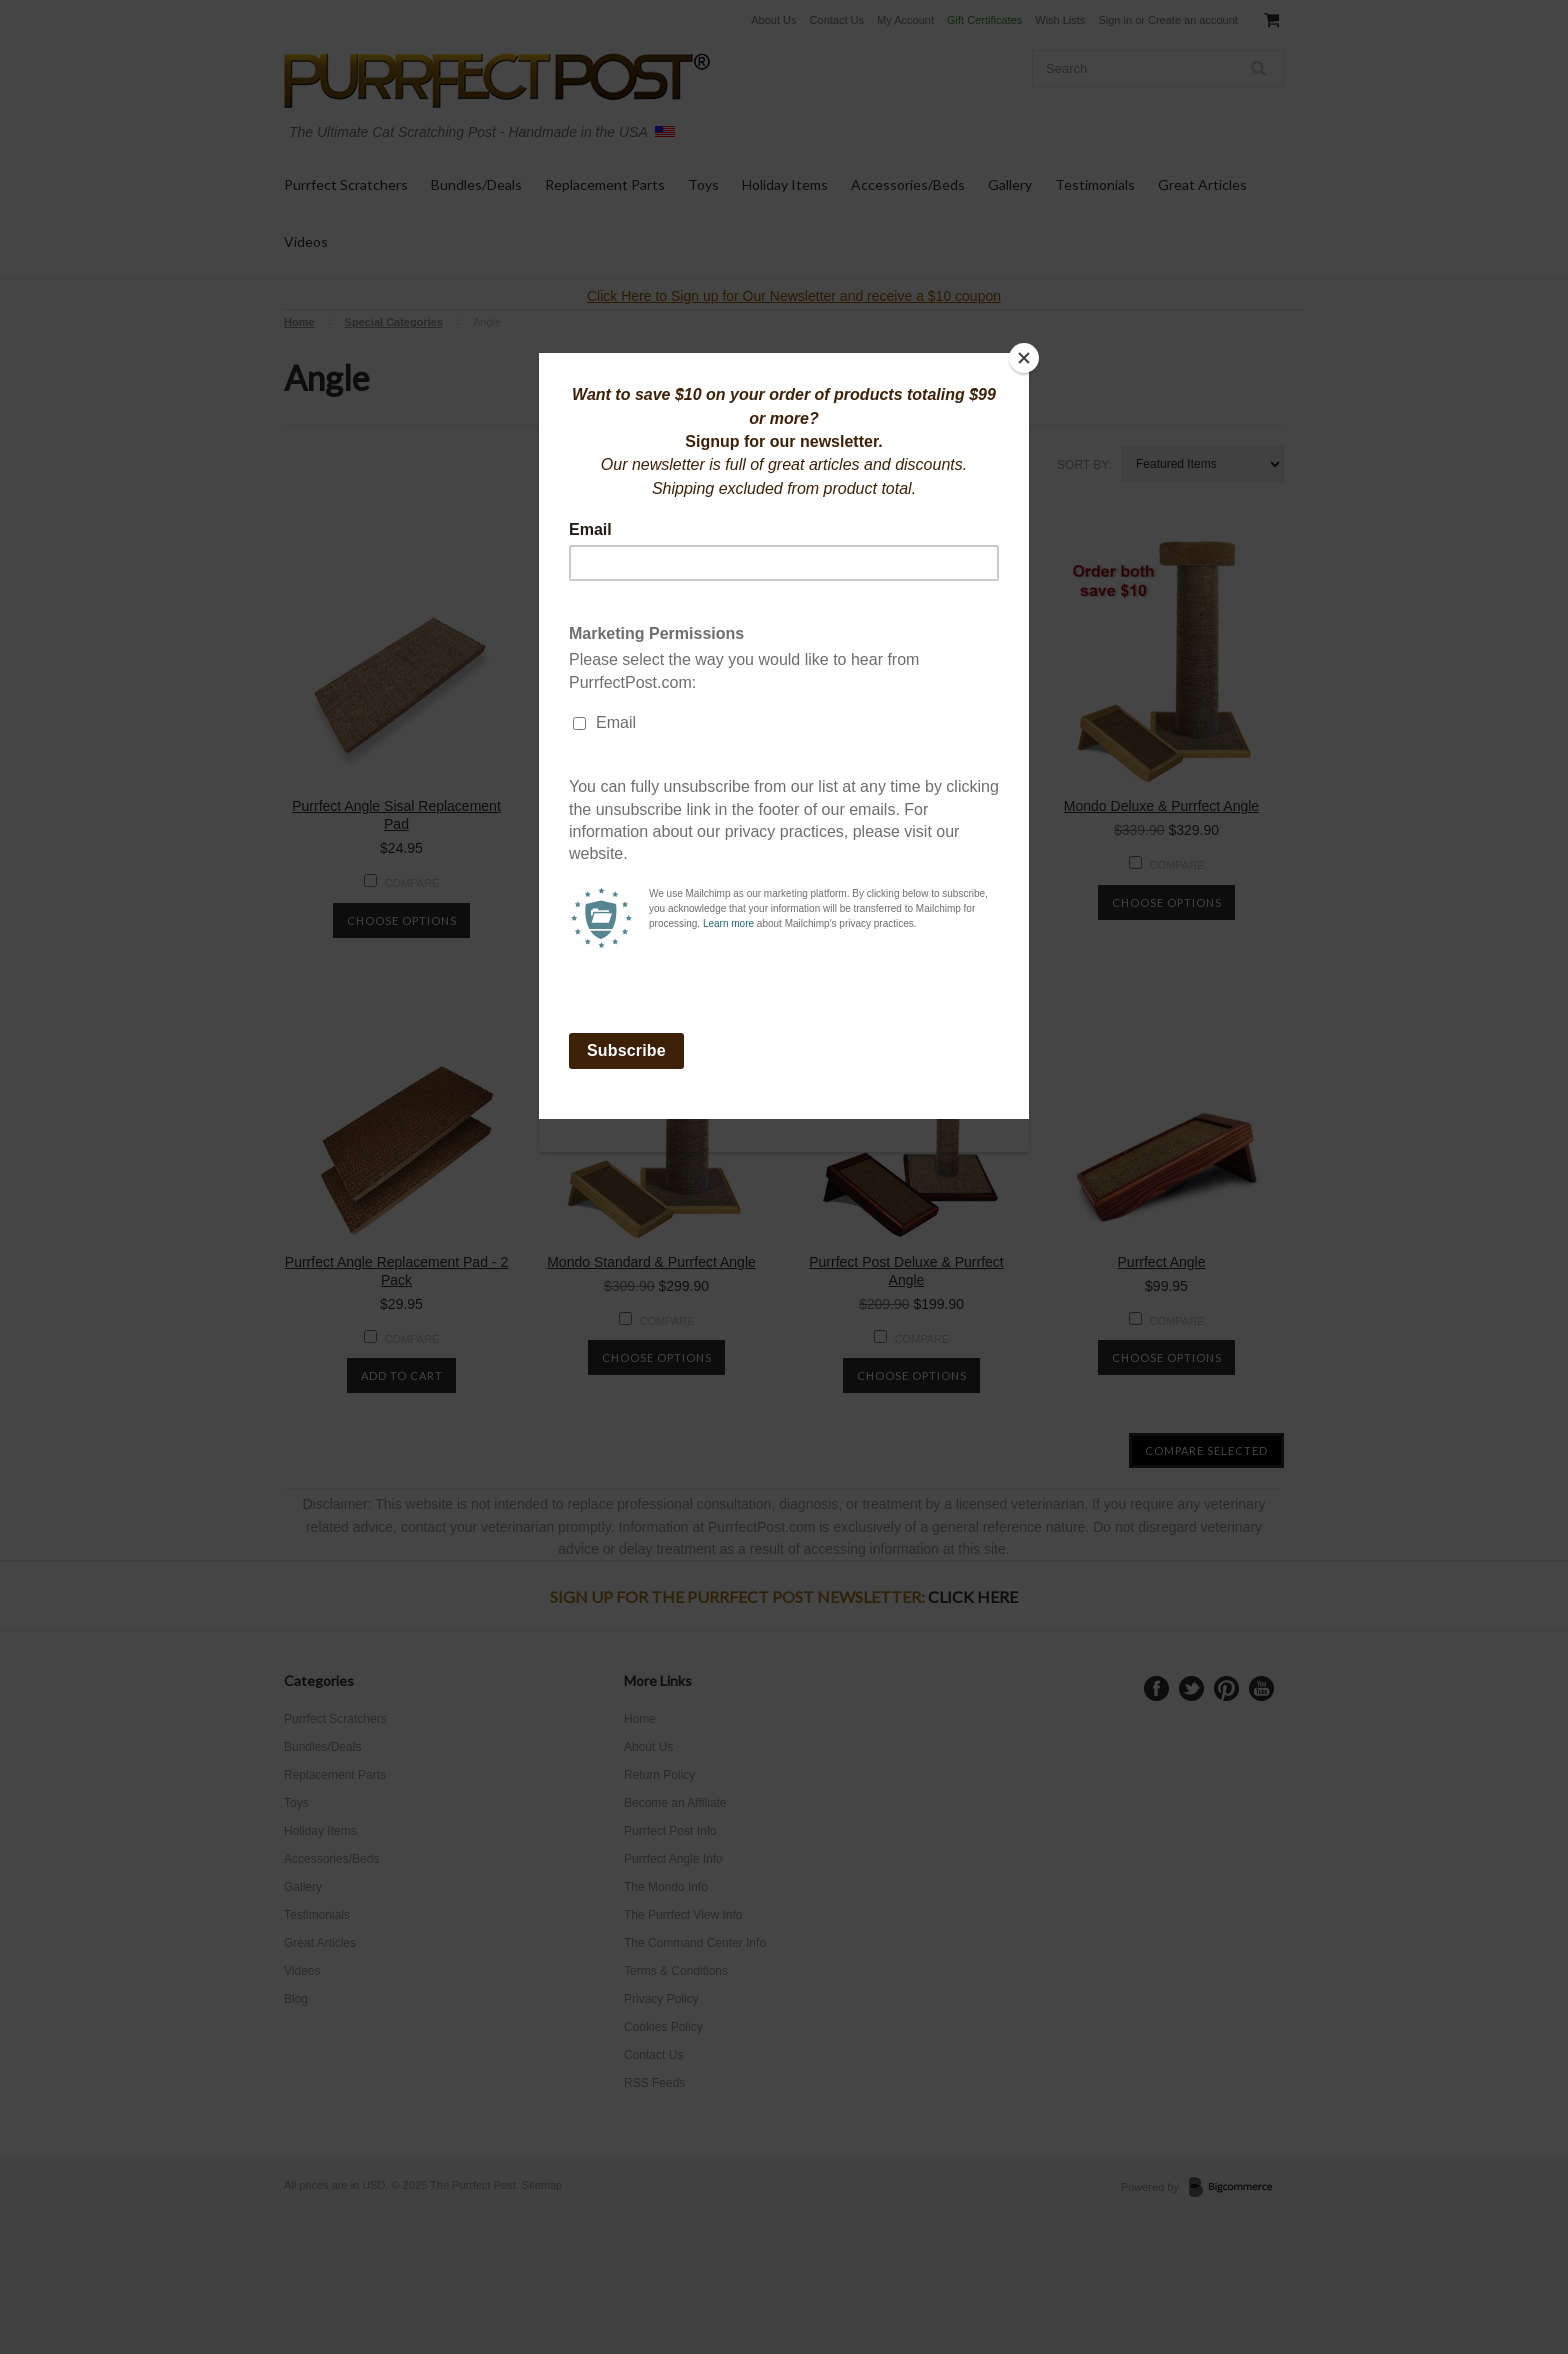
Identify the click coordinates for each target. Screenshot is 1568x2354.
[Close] (1024, 358)
